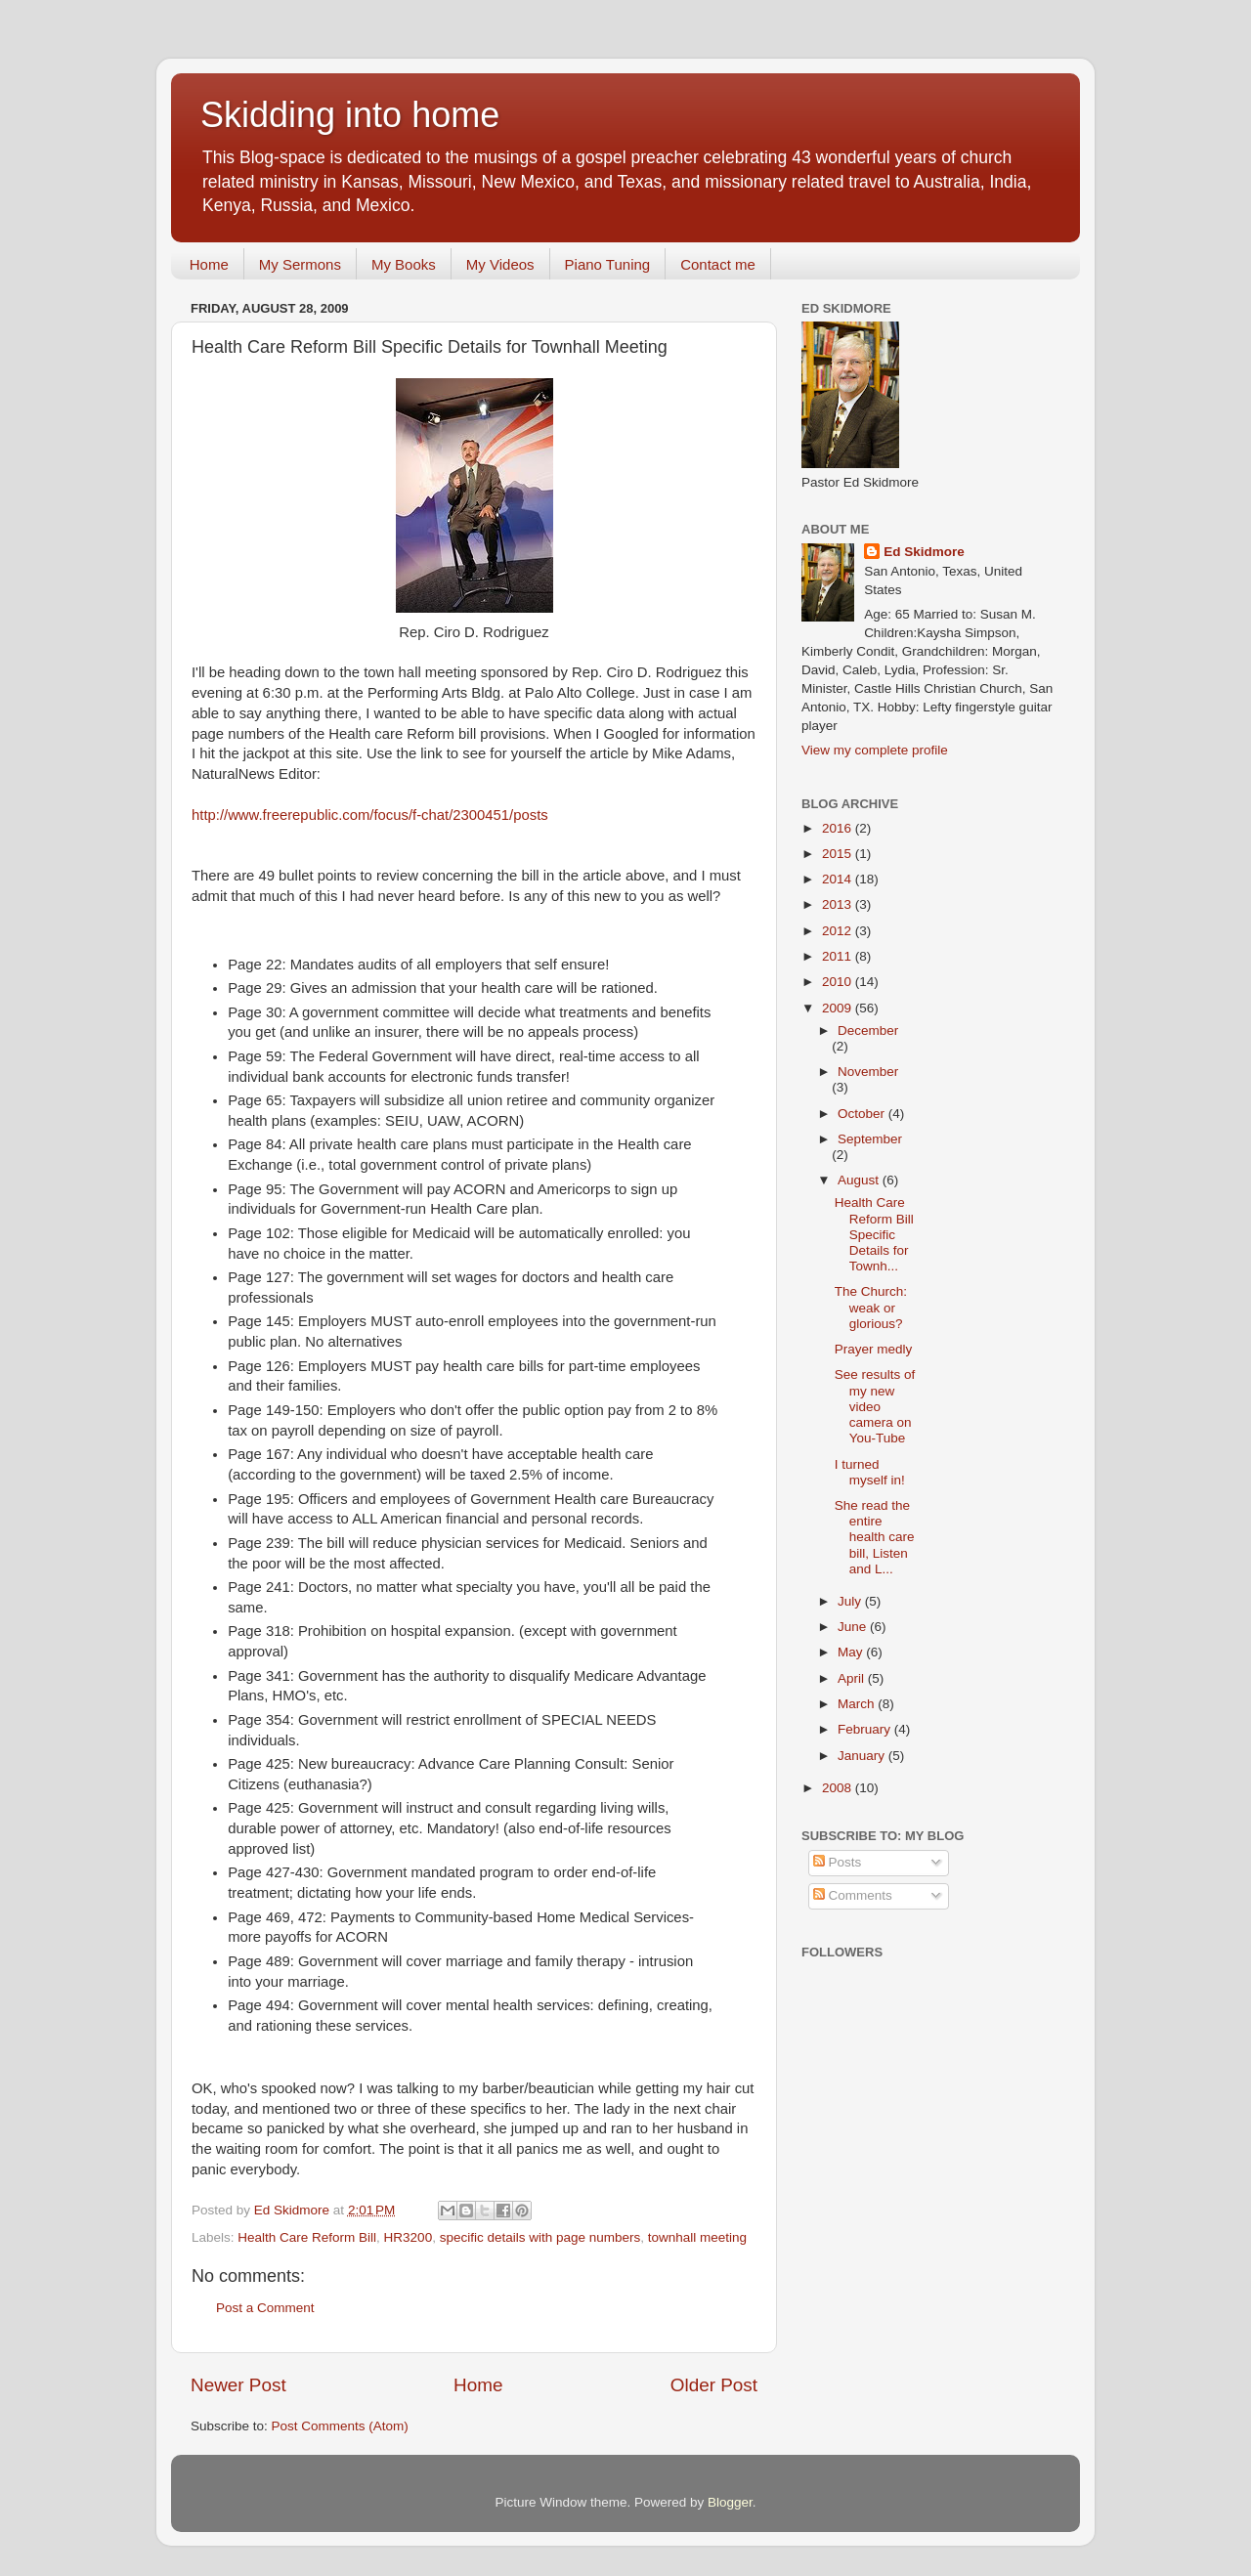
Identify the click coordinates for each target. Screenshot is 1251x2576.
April (853, 1678)
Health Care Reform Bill (306, 2237)
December (868, 1030)
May (852, 1652)
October (863, 1113)
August (860, 1180)
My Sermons (300, 264)
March (858, 1703)
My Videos (500, 264)
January (863, 1755)
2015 (838, 853)
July (851, 1601)
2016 (838, 828)
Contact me (717, 264)
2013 (838, 904)
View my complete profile (874, 750)
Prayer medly (874, 1349)
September (870, 1139)
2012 (838, 930)
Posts (837, 1862)
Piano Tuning (608, 264)
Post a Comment (265, 2307)
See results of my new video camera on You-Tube (875, 1406)
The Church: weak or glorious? (871, 1307)
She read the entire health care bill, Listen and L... (875, 1537)
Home (209, 264)
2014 (838, 879)
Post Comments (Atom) (340, 2426)
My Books (403, 264)
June (854, 1626)
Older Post (713, 2385)
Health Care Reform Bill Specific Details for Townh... (874, 1234)
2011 (838, 956)
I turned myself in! (870, 1472)
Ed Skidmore (924, 551)
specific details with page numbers (540, 2237)
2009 (838, 1008)
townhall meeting (697, 2237)
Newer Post (238, 2385)
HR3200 (408, 2237)
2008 (838, 1788)
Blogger (730, 2502)
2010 (838, 981)
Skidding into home (349, 115)
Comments (852, 1895)
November (868, 1071)
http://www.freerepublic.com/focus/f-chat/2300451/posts (370, 815)
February (866, 1729)
